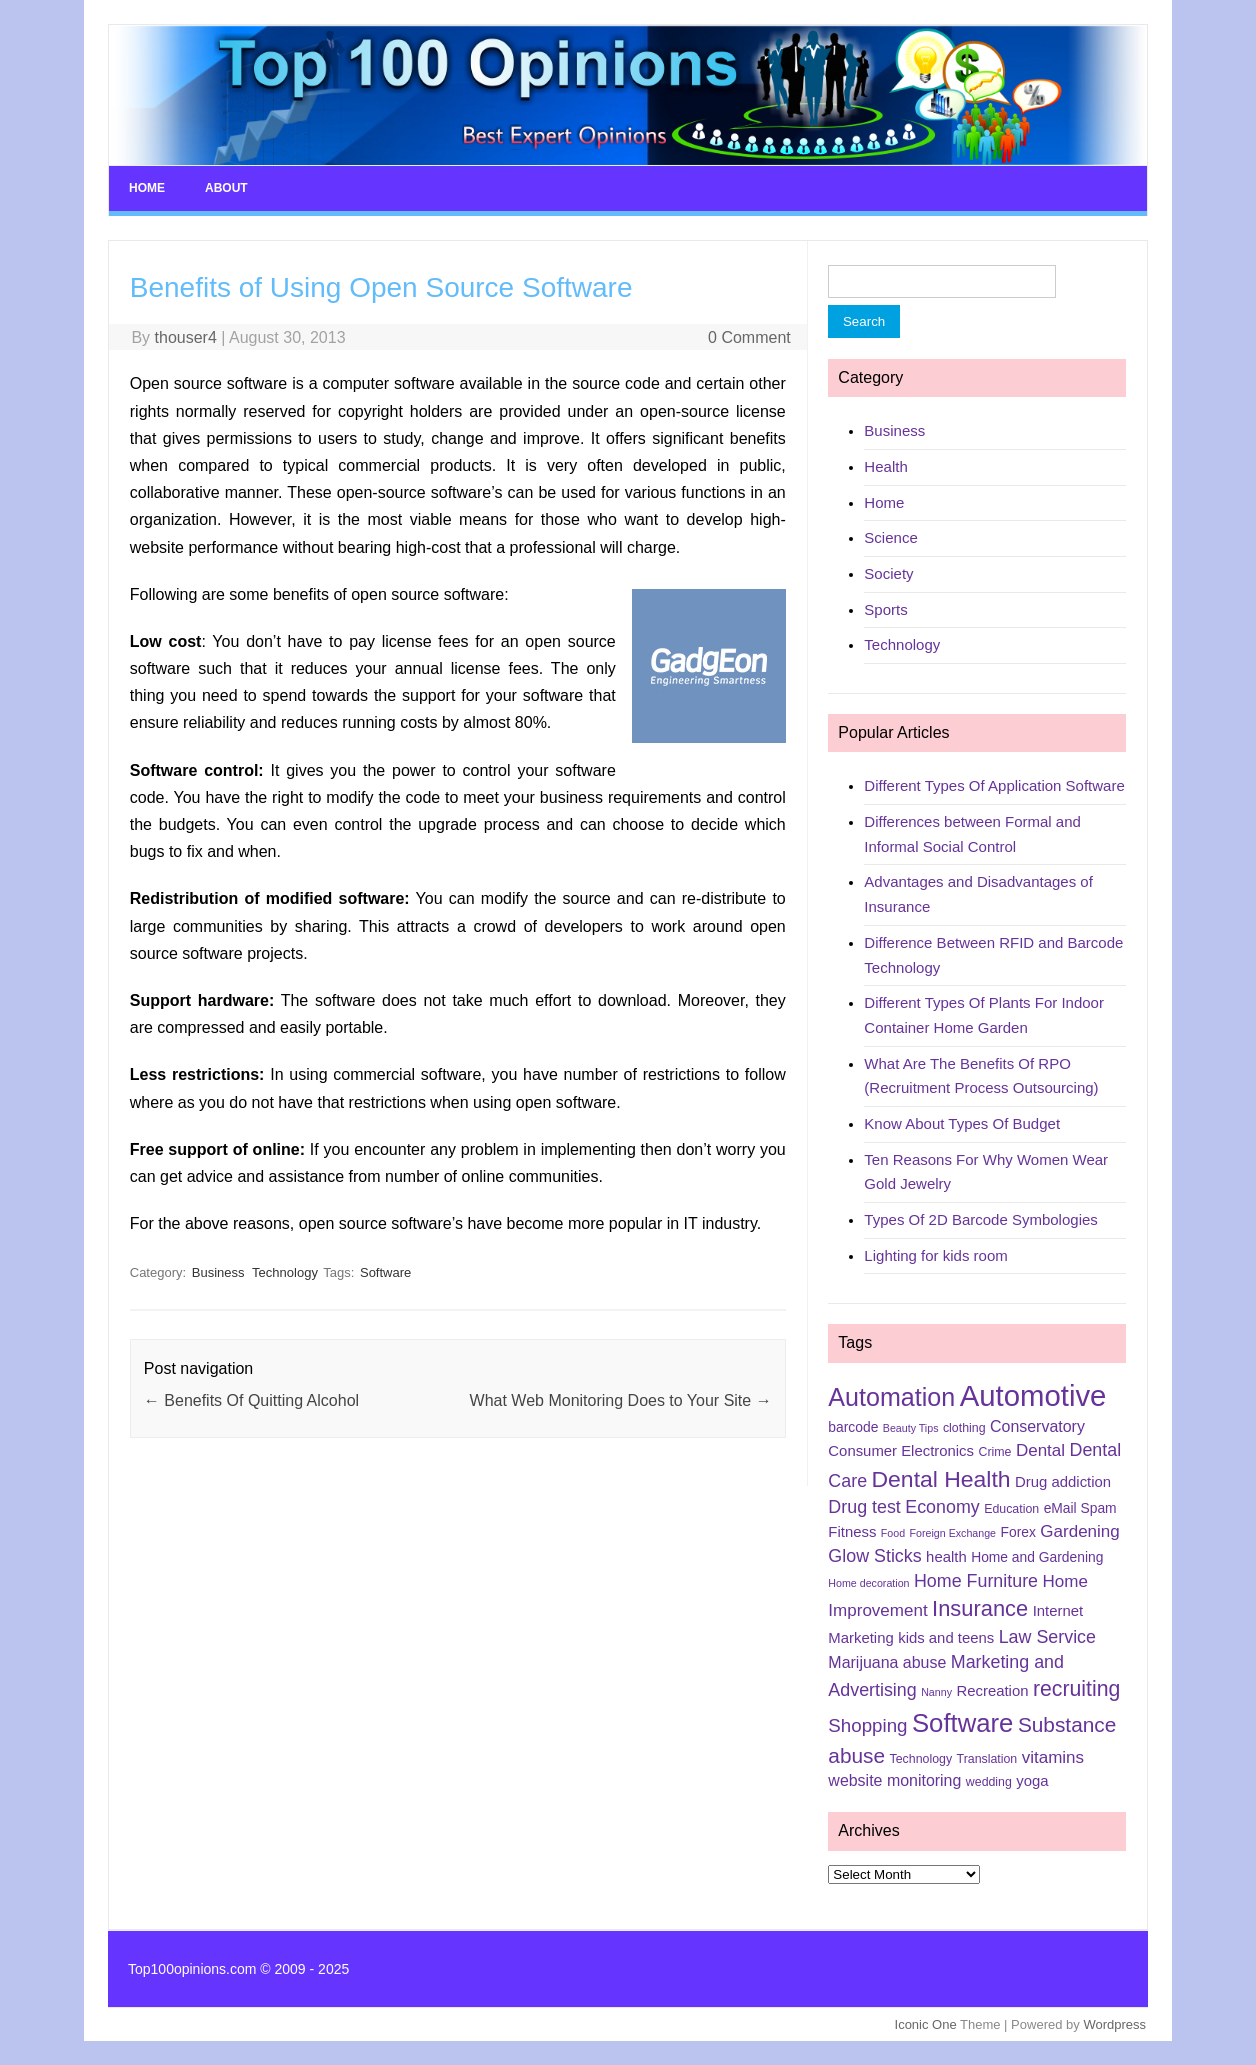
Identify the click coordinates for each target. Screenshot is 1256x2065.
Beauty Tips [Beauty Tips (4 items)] (911, 1428)
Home (147, 188)
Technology (285, 1272)
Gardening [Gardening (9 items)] (1079, 1531)
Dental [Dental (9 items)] (1040, 1450)
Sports (885, 609)
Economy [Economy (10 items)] (942, 1507)
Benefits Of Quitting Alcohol (251, 1400)
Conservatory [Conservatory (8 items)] (1037, 1426)
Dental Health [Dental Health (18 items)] (941, 1479)
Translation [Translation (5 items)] (987, 1759)
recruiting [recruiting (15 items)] (1076, 1689)
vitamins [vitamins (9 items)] (1053, 1757)
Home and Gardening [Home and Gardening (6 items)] (1037, 1557)
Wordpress (1114, 2024)
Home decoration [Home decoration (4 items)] (868, 1583)
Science (890, 537)
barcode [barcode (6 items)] (853, 1427)
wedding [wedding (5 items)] (989, 1782)
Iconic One (926, 2024)
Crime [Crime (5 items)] (994, 1452)
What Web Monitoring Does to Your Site (621, 1400)
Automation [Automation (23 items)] (891, 1397)
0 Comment (749, 337)
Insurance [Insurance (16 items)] (980, 1608)
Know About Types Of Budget (962, 1123)
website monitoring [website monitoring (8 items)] (894, 1780)
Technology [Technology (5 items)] (921, 1759)
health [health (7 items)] (946, 1557)
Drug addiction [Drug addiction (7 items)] (1063, 1482)
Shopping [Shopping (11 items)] (867, 1725)
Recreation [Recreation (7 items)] (992, 1691)
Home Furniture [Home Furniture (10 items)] (976, 1581)
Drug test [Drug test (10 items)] (864, 1507)
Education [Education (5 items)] (1011, 1509)
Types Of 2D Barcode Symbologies (980, 1219)
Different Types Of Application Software (994, 785)
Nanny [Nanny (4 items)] (936, 1692)
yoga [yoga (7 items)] (1032, 1781)
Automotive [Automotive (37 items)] (1033, 1395)
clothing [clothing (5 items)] (964, 1428)
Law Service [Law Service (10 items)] (1047, 1637)
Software (385, 1272)
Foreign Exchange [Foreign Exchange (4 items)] (953, 1533)
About (226, 188)
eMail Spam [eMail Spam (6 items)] (1080, 1508)
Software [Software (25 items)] (963, 1723)
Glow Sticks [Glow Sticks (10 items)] (874, 1556)
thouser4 (186, 337)
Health (885, 466)
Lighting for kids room (935, 1255)
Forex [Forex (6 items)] (1018, 1532)
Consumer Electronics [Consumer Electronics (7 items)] (901, 1451)
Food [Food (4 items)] (893, 1533)
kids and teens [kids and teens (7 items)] (946, 1638)
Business (218, 1272)
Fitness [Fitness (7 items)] (852, 1532)
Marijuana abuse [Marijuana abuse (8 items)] (887, 1662)
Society (888, 573)
